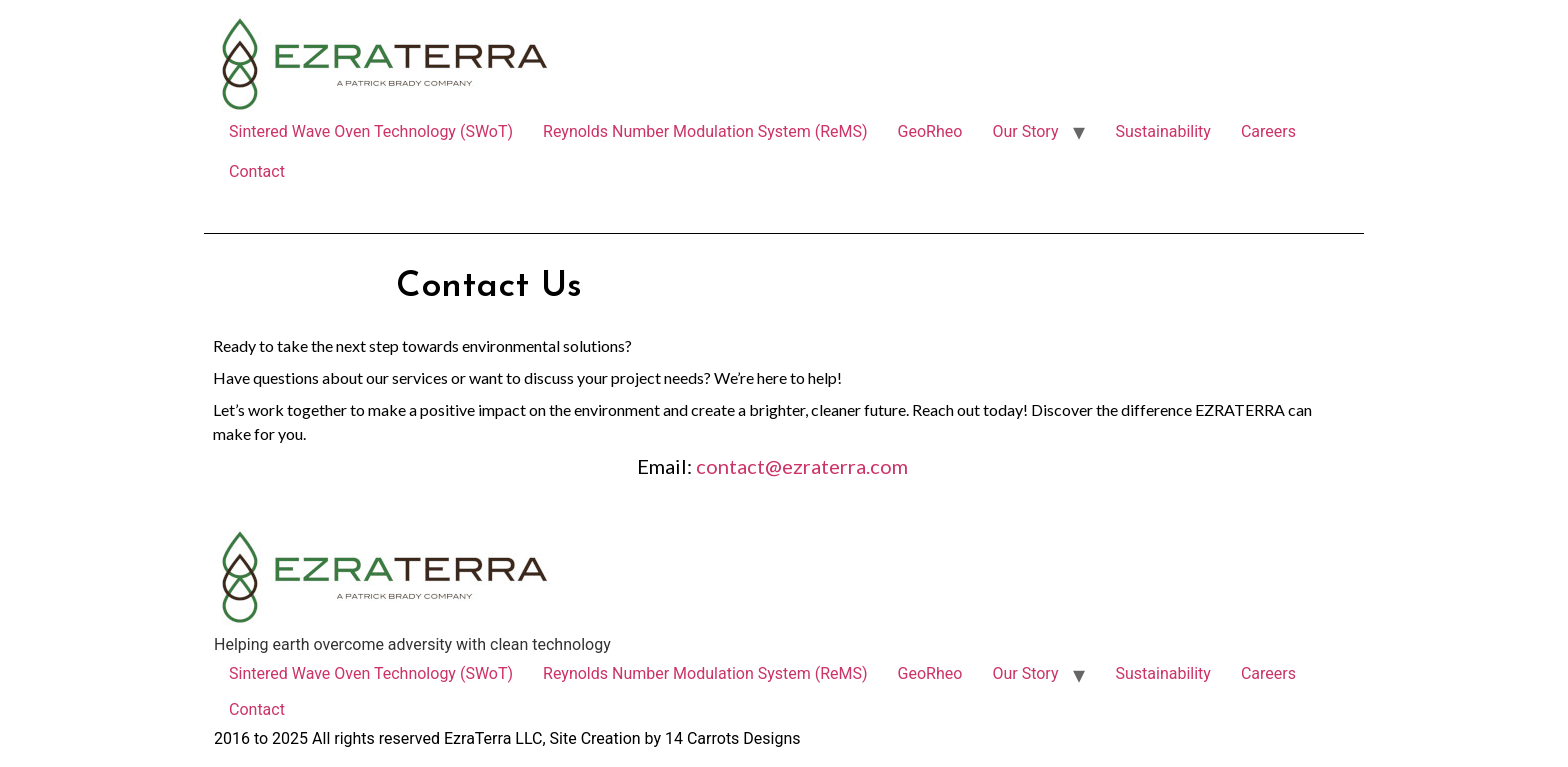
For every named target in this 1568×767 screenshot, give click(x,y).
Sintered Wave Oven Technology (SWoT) (371, 131)
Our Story (1025, 131)
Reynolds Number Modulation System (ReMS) (705, 131)
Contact (257, 171)
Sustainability (1162, 131)
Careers (1268, 131)
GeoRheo (930, 131)
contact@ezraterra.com (802, 466)
